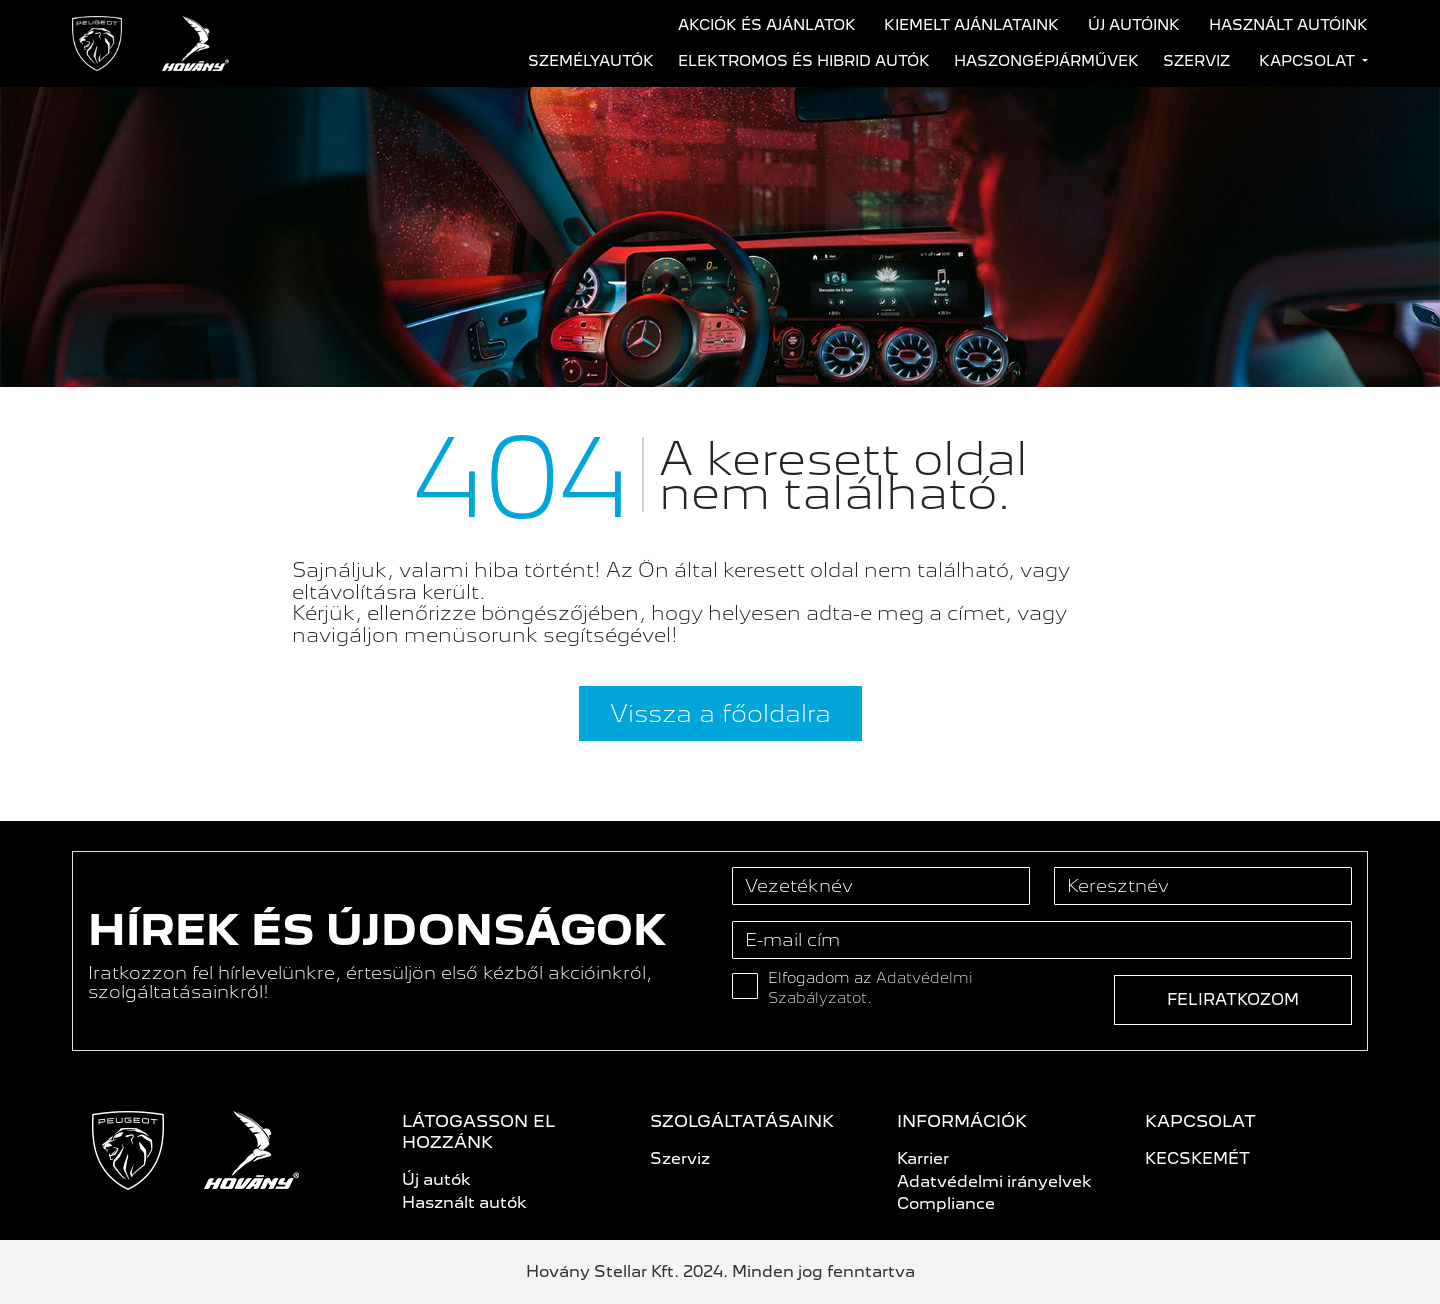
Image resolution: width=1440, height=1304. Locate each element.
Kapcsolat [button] (1309, 61)
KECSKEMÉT (1197, 1158)
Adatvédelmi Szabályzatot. (870, 988)
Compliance (946, 1203)
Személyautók (591, 61)
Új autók (436, 1179)
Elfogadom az (870, 988)
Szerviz (1196, 61)
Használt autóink (1288, 25)
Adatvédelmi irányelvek (994, 1181)
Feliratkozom (1233, 999)
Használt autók (464, 1202)
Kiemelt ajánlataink (971, 25)
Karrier (923, 1158)
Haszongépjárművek (1046, 61)
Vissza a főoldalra (720, 713)
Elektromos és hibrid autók (804, 61)
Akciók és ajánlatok (767, 25)
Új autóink (1134, 25)
